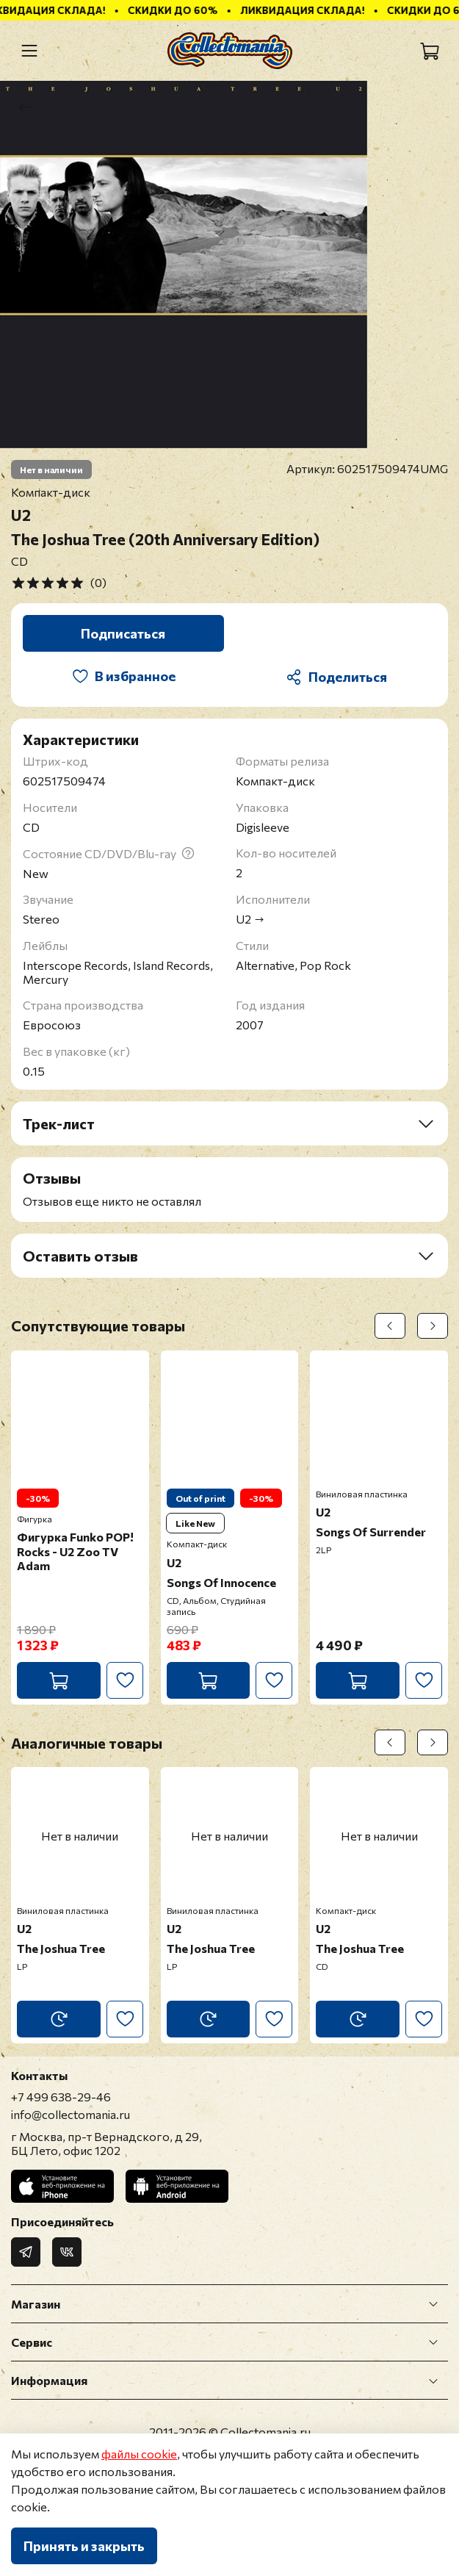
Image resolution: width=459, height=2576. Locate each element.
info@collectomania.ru (70, 2114)
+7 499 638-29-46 (61, 2097)
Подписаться (123, 633)
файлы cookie (139, 2454)
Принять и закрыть (84, 2546)
